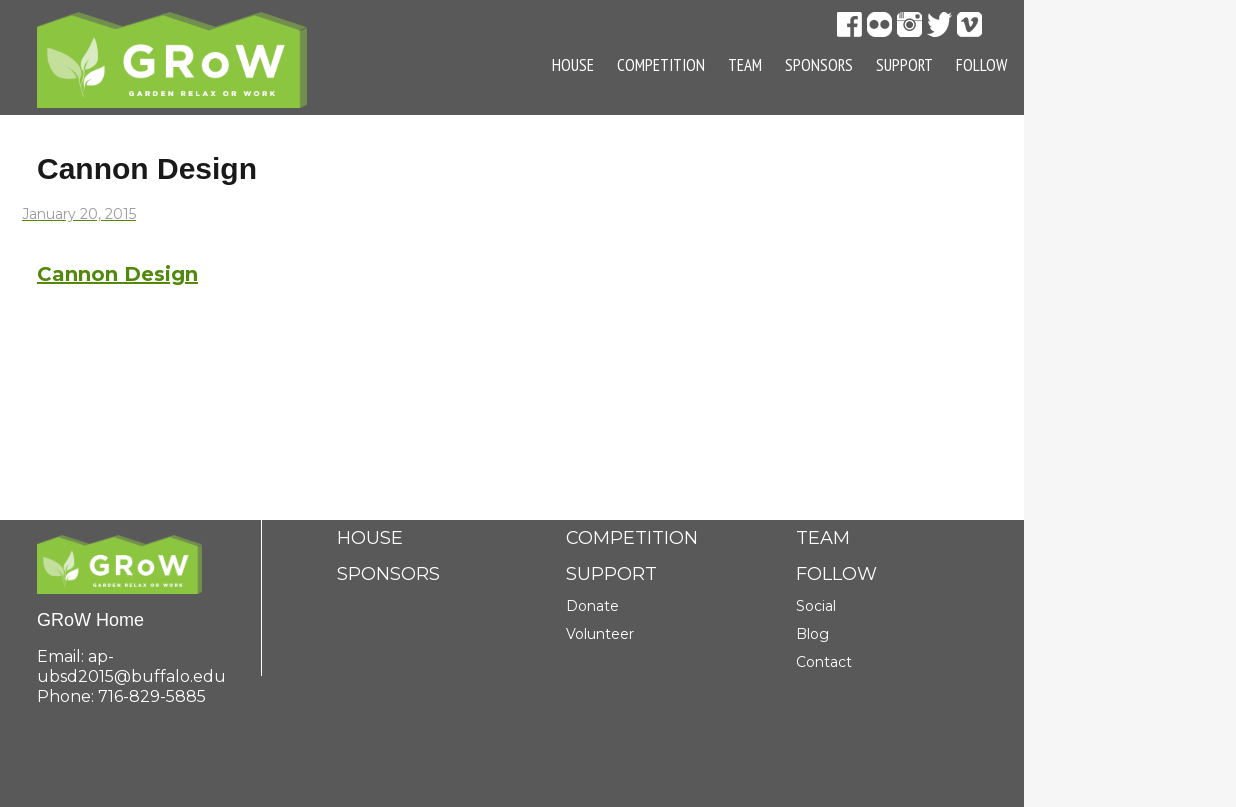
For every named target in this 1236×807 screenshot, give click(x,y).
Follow (981, 65)
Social (816, 606)
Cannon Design (117, 274)
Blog (812, 634)
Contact (824, 662)
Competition (661, 65)
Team (745, 65)
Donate (592, 606)
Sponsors (819, 65)
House (573, 65)
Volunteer (600, 634)
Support (904, 65)
